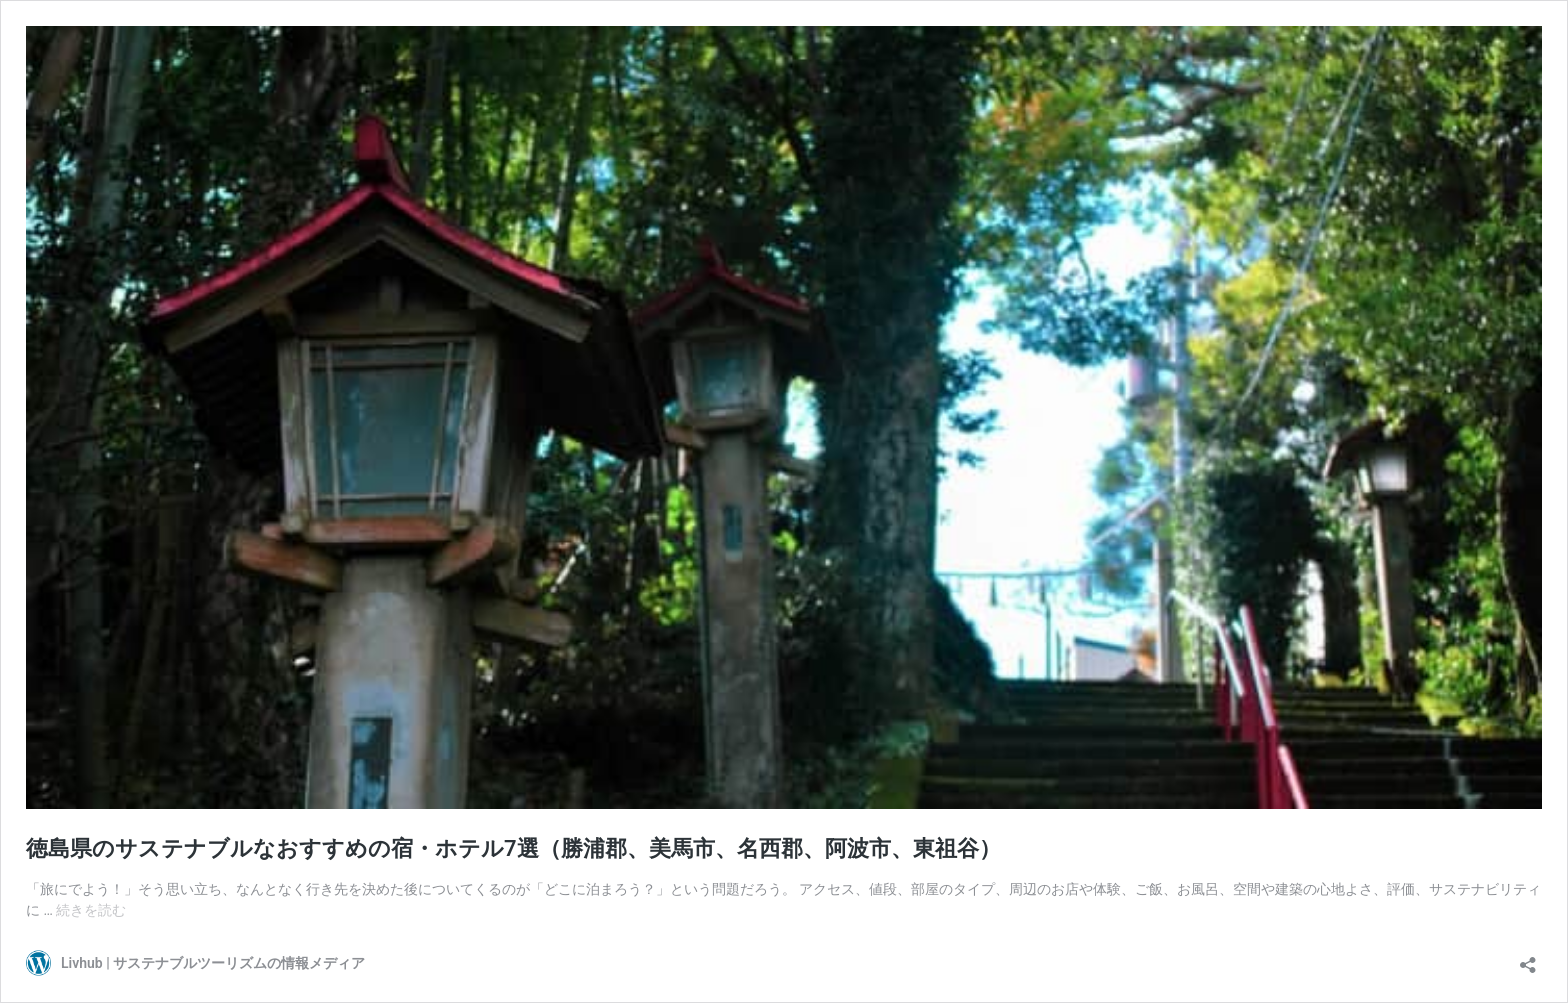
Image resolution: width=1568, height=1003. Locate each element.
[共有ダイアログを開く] (1528, 958)
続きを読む (91, 910)
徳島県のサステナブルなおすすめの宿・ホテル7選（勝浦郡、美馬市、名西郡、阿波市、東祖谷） (513, 848)
